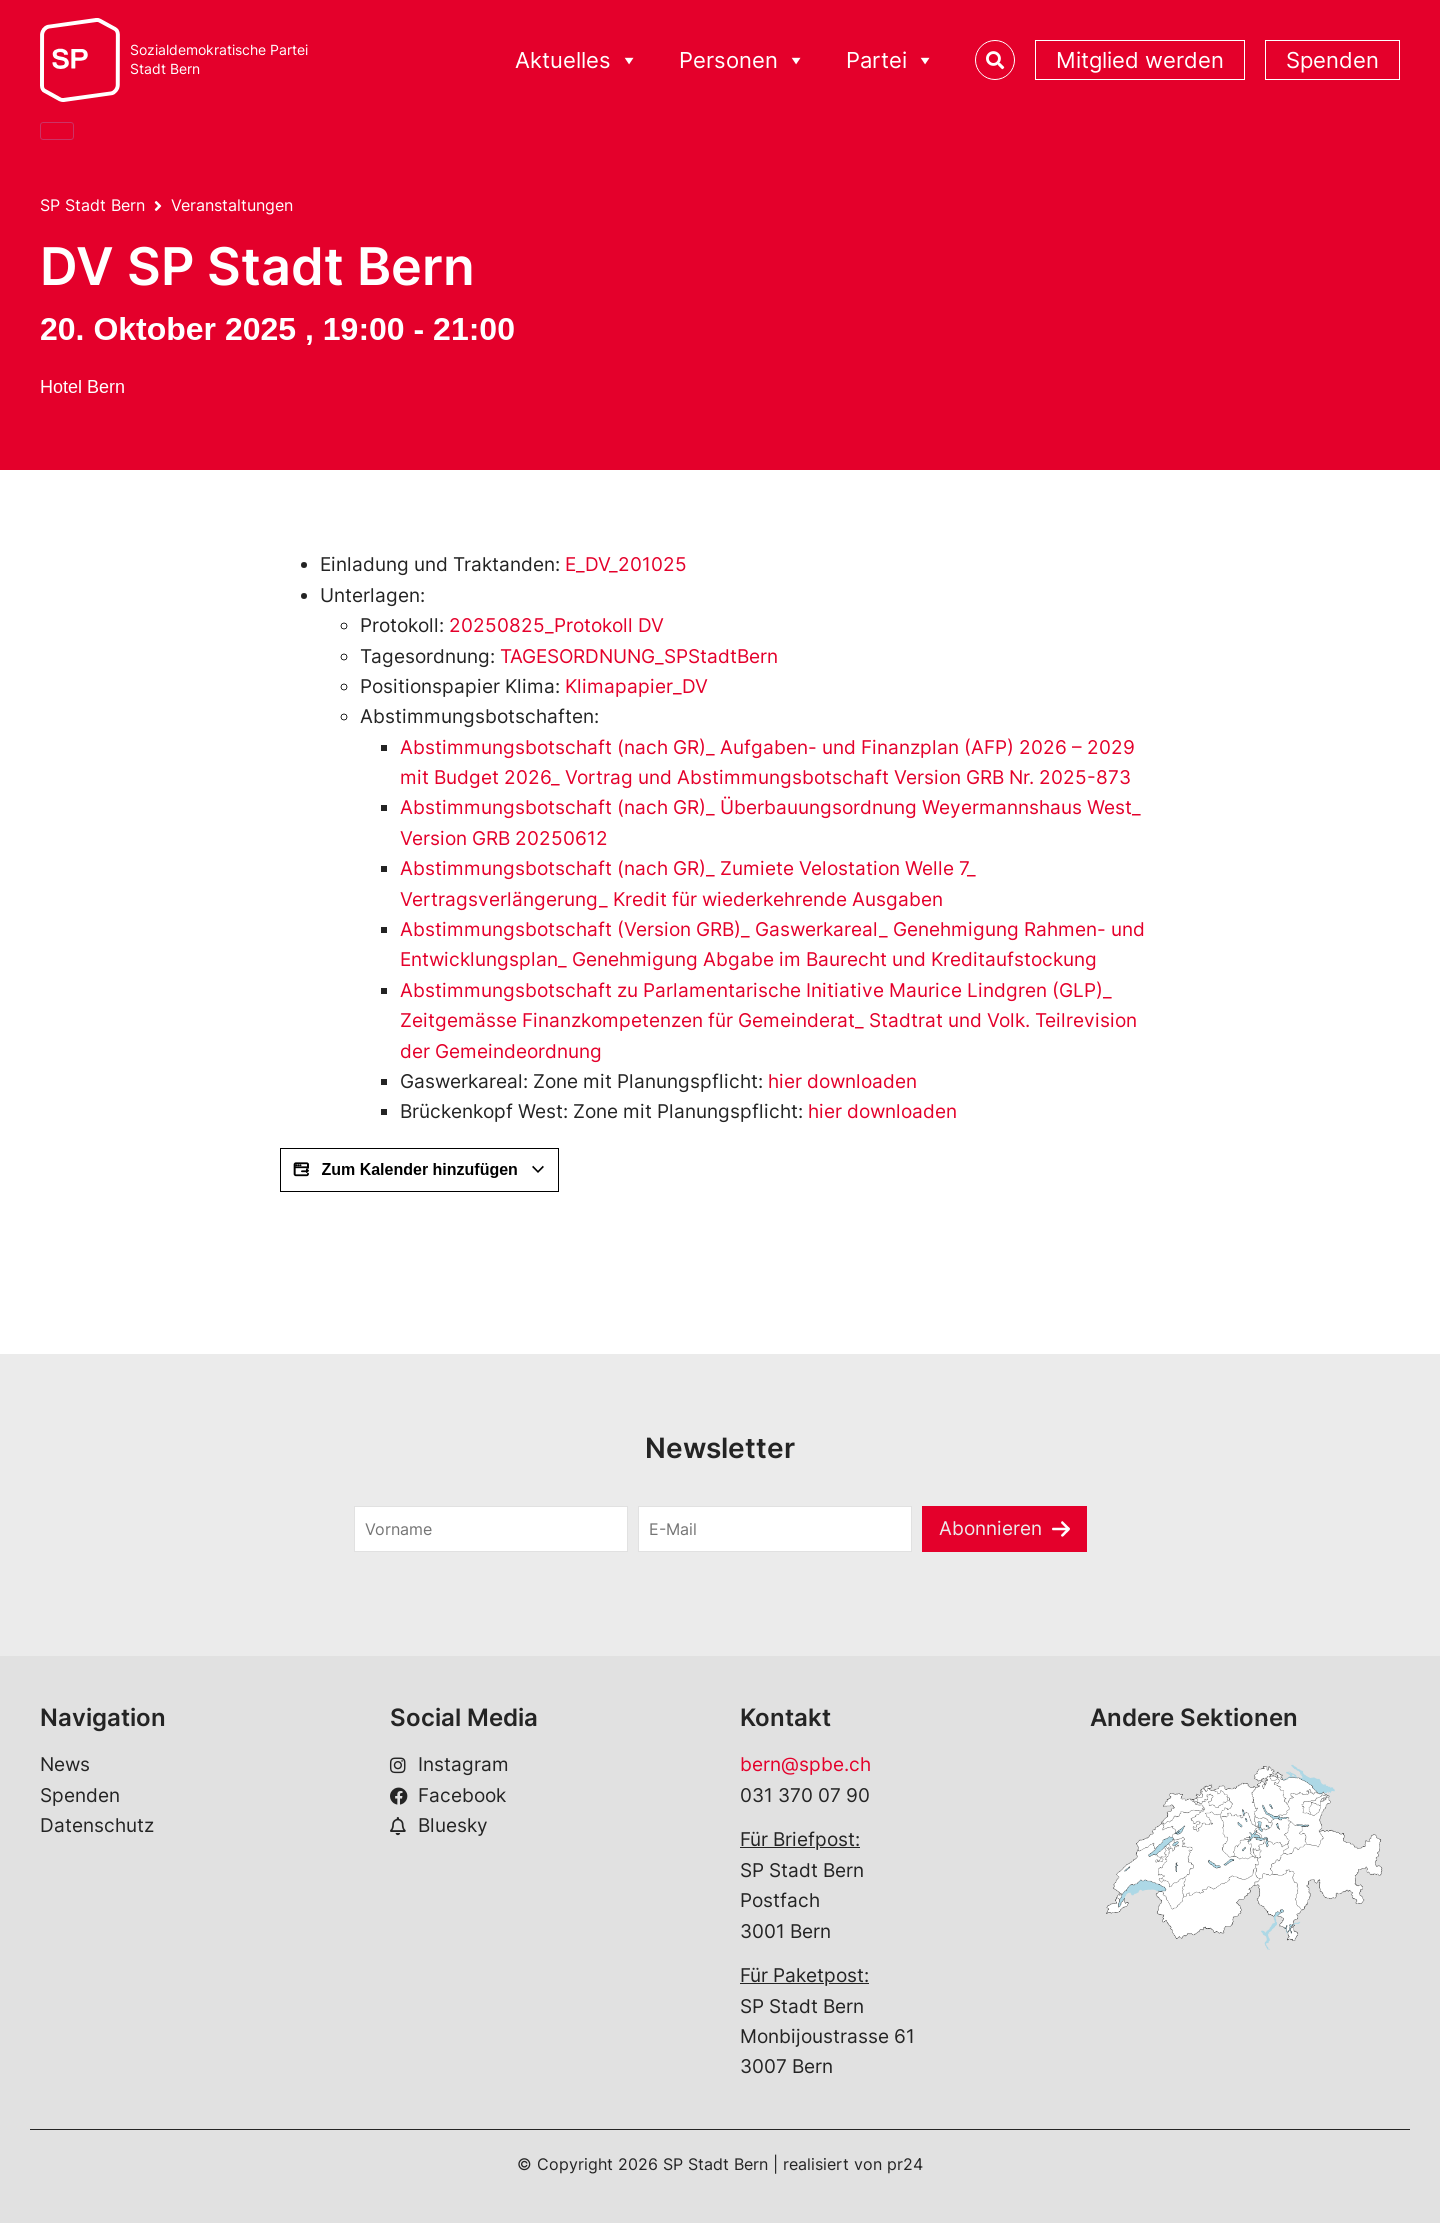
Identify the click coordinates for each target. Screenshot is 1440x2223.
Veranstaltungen (232, 205)
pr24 (905, 2164)
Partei (890, 60)
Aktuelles (577, 60)
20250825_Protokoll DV (556, 625)
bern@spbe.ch (805, 1764)
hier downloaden (842, 1081)
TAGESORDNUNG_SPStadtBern (639, 656)
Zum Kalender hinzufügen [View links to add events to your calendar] (419, 1170)
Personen (742, 60)
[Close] (57, 131)
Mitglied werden (1140, 60)
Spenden (1332, 60)
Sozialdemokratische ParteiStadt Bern (219, 59)
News (65, 1764)
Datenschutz (97, 1825)
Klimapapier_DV (636, 686)
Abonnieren (990, 1528)
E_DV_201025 (626, 564)
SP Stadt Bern (92, 205)
